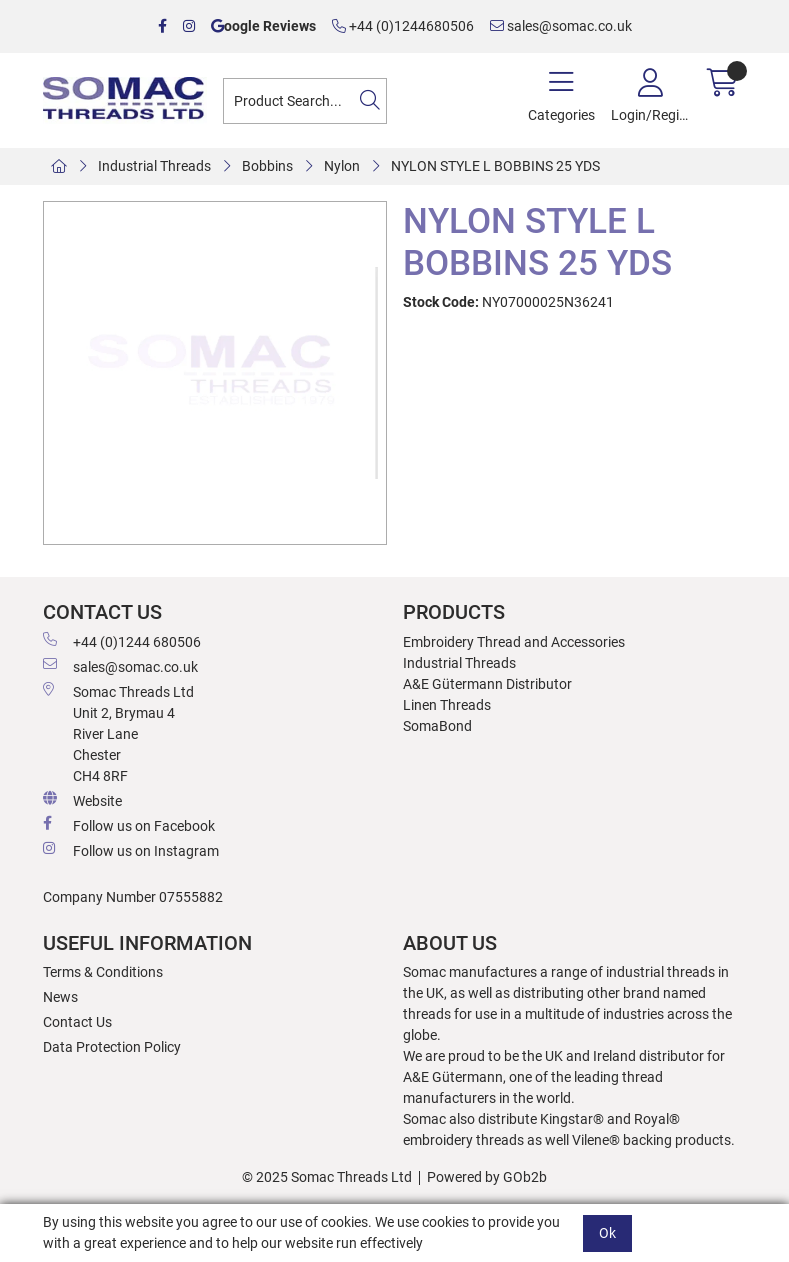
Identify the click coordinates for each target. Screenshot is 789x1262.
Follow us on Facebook (129, 825)
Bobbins (267, 166)
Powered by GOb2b (487, 1177)
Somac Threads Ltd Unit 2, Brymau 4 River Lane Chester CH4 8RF (118, 733)
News (60, 997)
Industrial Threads (154, 166)
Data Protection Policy (112, 1047)
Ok (607, 1233)
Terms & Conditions (103, 972)
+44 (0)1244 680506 (122, 641)
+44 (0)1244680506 (403, 26)
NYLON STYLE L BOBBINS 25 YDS (495, 166)
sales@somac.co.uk (561, 26)
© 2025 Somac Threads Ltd (327, 1177)
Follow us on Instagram (131, 850)
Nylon (342, 166)
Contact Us (77, 1022)
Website (82, 800)
